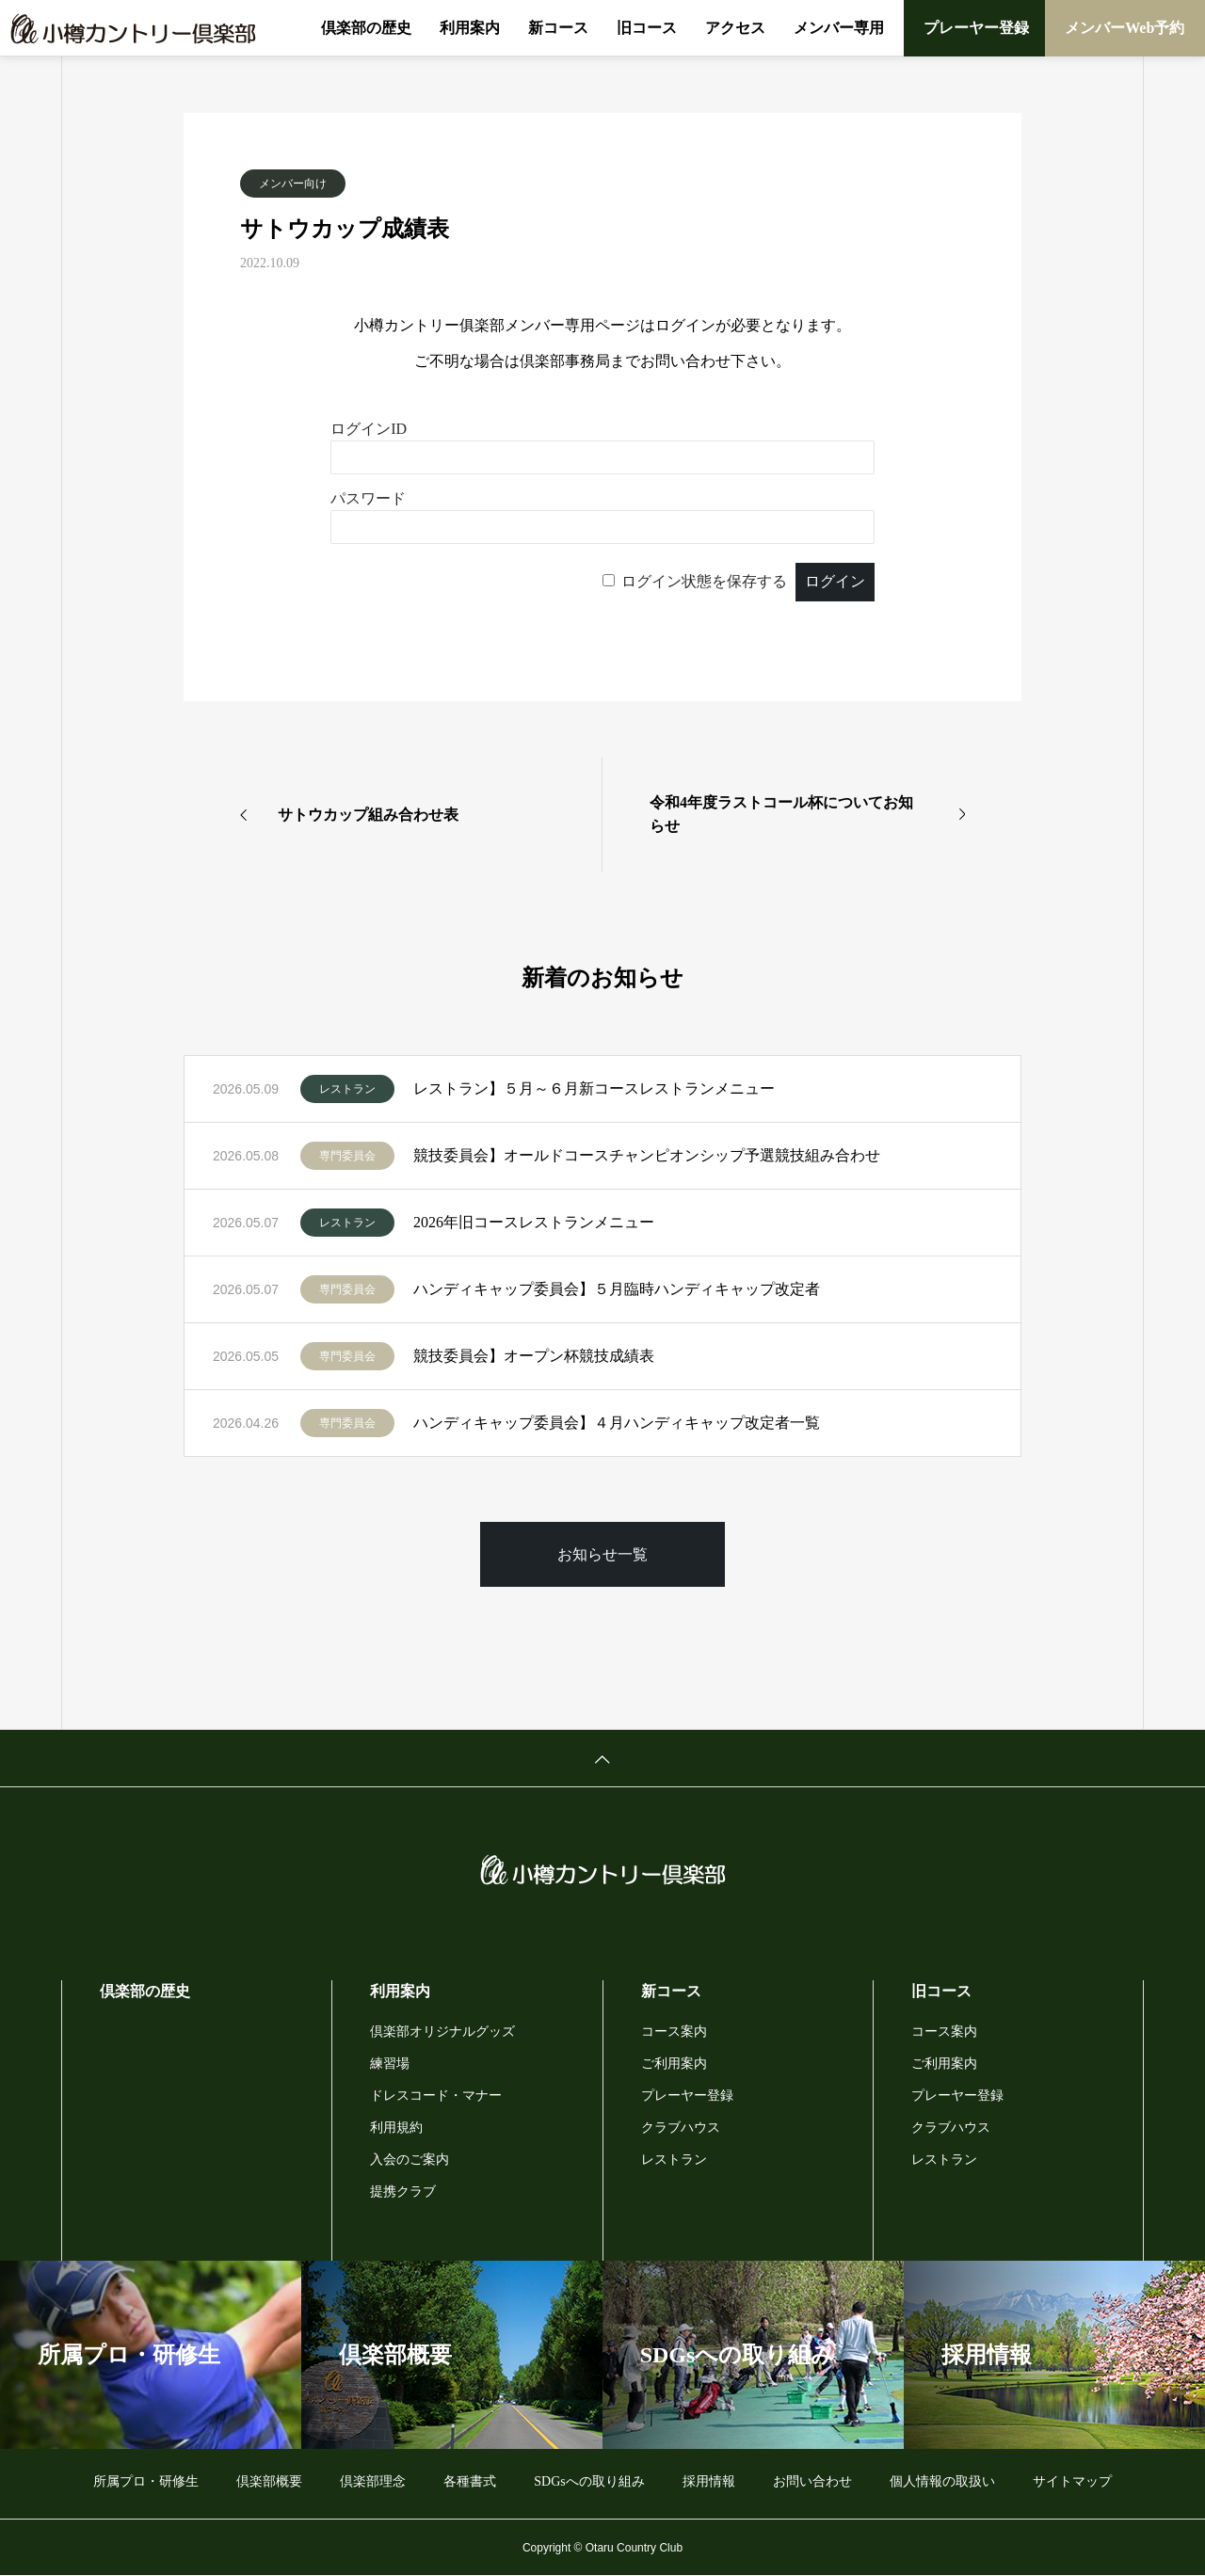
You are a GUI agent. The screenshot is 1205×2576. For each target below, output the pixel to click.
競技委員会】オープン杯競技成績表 (533, 1356)
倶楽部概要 (269, 2481)
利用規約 (396, 2127)
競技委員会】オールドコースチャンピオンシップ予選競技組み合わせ (646, 1155)
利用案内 (470, 28)
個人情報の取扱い (942, 2481)
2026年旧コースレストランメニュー (533, 1222)
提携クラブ (403, 2191)
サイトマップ (1072, 2481)
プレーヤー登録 (976, 28)
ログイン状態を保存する (704, 581)
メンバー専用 (839, 28)
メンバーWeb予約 (1124, 28)
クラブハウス (680, 2127)
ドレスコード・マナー (436, 2095)
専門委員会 (347, 1155)
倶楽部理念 (373, 2481)
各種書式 (469, 2481)
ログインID (368, 429)
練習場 (390, 2063)
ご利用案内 (674, 2063)
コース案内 (674, 2031)
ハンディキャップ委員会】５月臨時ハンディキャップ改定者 (616, 1289)
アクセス (735, 28)
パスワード (368, 498)
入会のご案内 (409, 2159)
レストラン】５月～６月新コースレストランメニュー (594, 1088)
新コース (558, 28)
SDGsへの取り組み (589, 2481)
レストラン (347, 1089)
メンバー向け (293, 183)
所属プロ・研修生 (146, 2481)
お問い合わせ (812, 2481)
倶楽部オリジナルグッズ (442, 2031)
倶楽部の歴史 (366, 28)
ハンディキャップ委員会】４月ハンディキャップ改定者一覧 (616, 1423)
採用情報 (709, 2481)
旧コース (647, 28)
